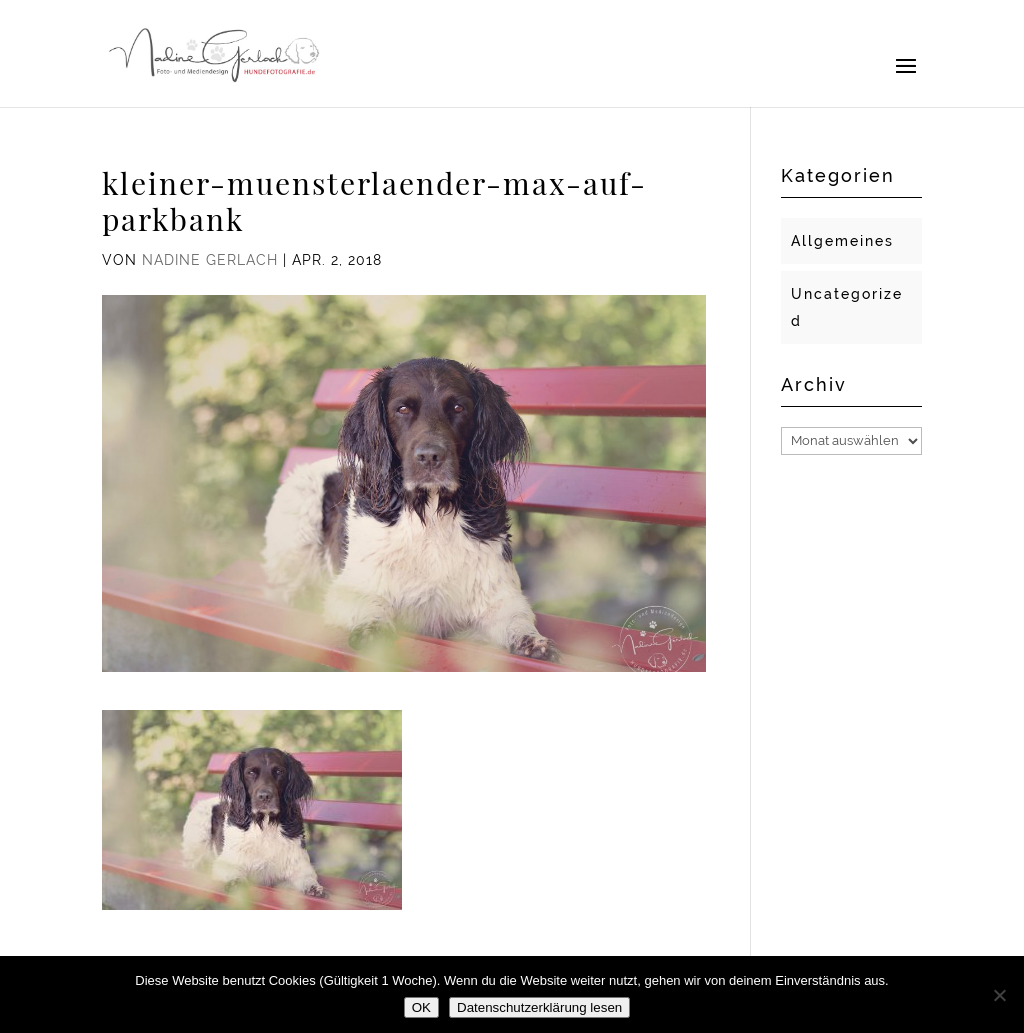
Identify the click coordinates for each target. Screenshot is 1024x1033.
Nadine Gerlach (210, 260)
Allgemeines (842, 241)
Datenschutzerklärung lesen (539, 1007)
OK (421, 1007)
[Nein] (999, 995)
